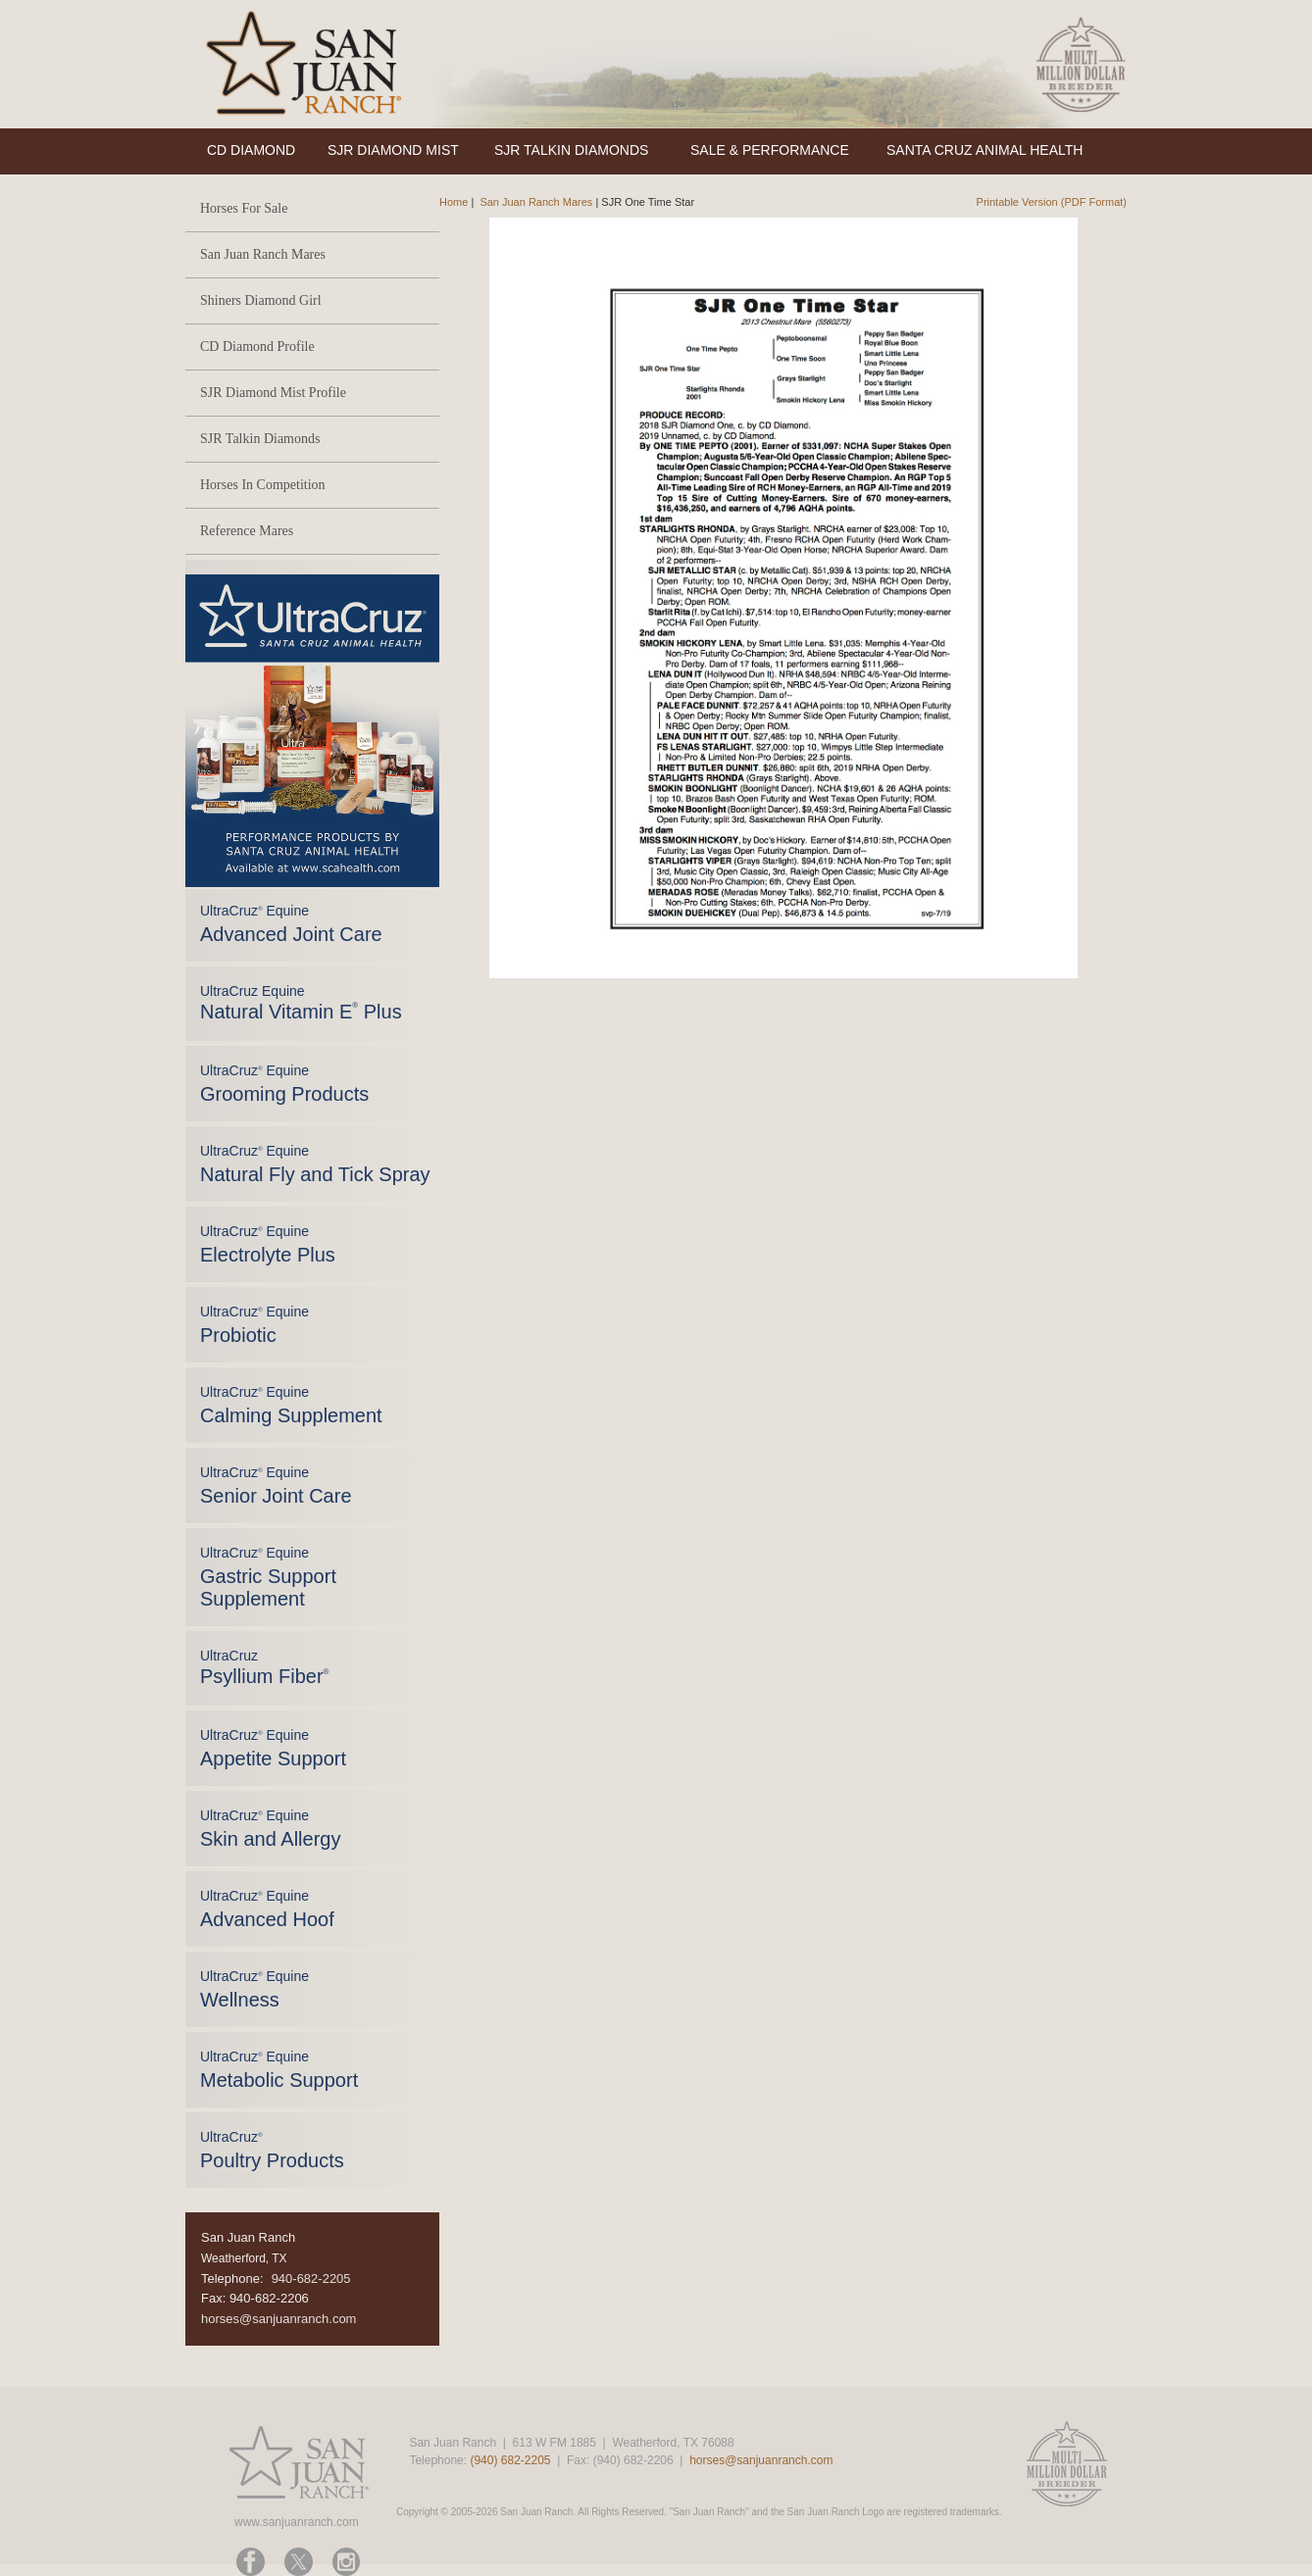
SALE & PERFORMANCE (769, 150)
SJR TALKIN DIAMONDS (571, 150)
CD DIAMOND (251, 150)
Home (453, 202)
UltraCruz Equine (301, 1002)
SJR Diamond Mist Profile (273, 392)
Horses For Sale (243, 208)
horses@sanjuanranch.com (278, 2318)
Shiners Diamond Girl (261, 300)
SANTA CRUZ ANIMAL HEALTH (984, 150)
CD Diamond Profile (257, 346)
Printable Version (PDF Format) (1052, 202)
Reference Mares (246, 530)
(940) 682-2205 (510, 2460)
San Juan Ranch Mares (263, 254)
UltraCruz (264, 1667)
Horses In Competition (263, 484)
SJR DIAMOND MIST (393, 150)
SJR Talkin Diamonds (260, 438)
